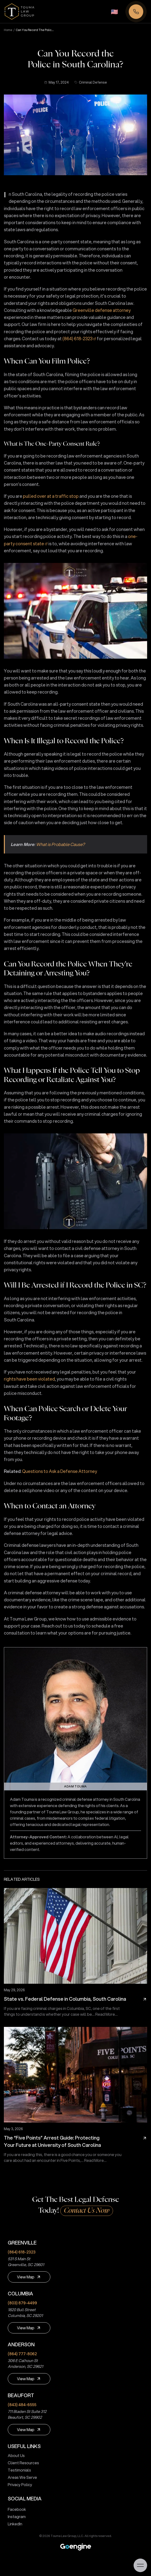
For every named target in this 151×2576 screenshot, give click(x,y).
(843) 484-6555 (22, 2404)
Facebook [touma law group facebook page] (15, 2509)
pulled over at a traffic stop (51, 496)
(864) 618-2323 (77, 338)
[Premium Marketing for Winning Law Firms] (75, 2547)
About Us (14, 2455)
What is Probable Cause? (60, 844)
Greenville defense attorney (102, 310)
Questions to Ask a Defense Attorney (59, 1471)
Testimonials (17, 2470)
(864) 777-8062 (22, 2353)
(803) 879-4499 (22, 2303)
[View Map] (29, 2277)
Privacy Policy (18, 2484)
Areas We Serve (20, 2477)
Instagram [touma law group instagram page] (15, 2516)
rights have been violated (29, 1379)
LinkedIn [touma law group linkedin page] (13, 2524)
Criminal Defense (91, 82)
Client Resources (21, 2462)
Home (8, 30)
